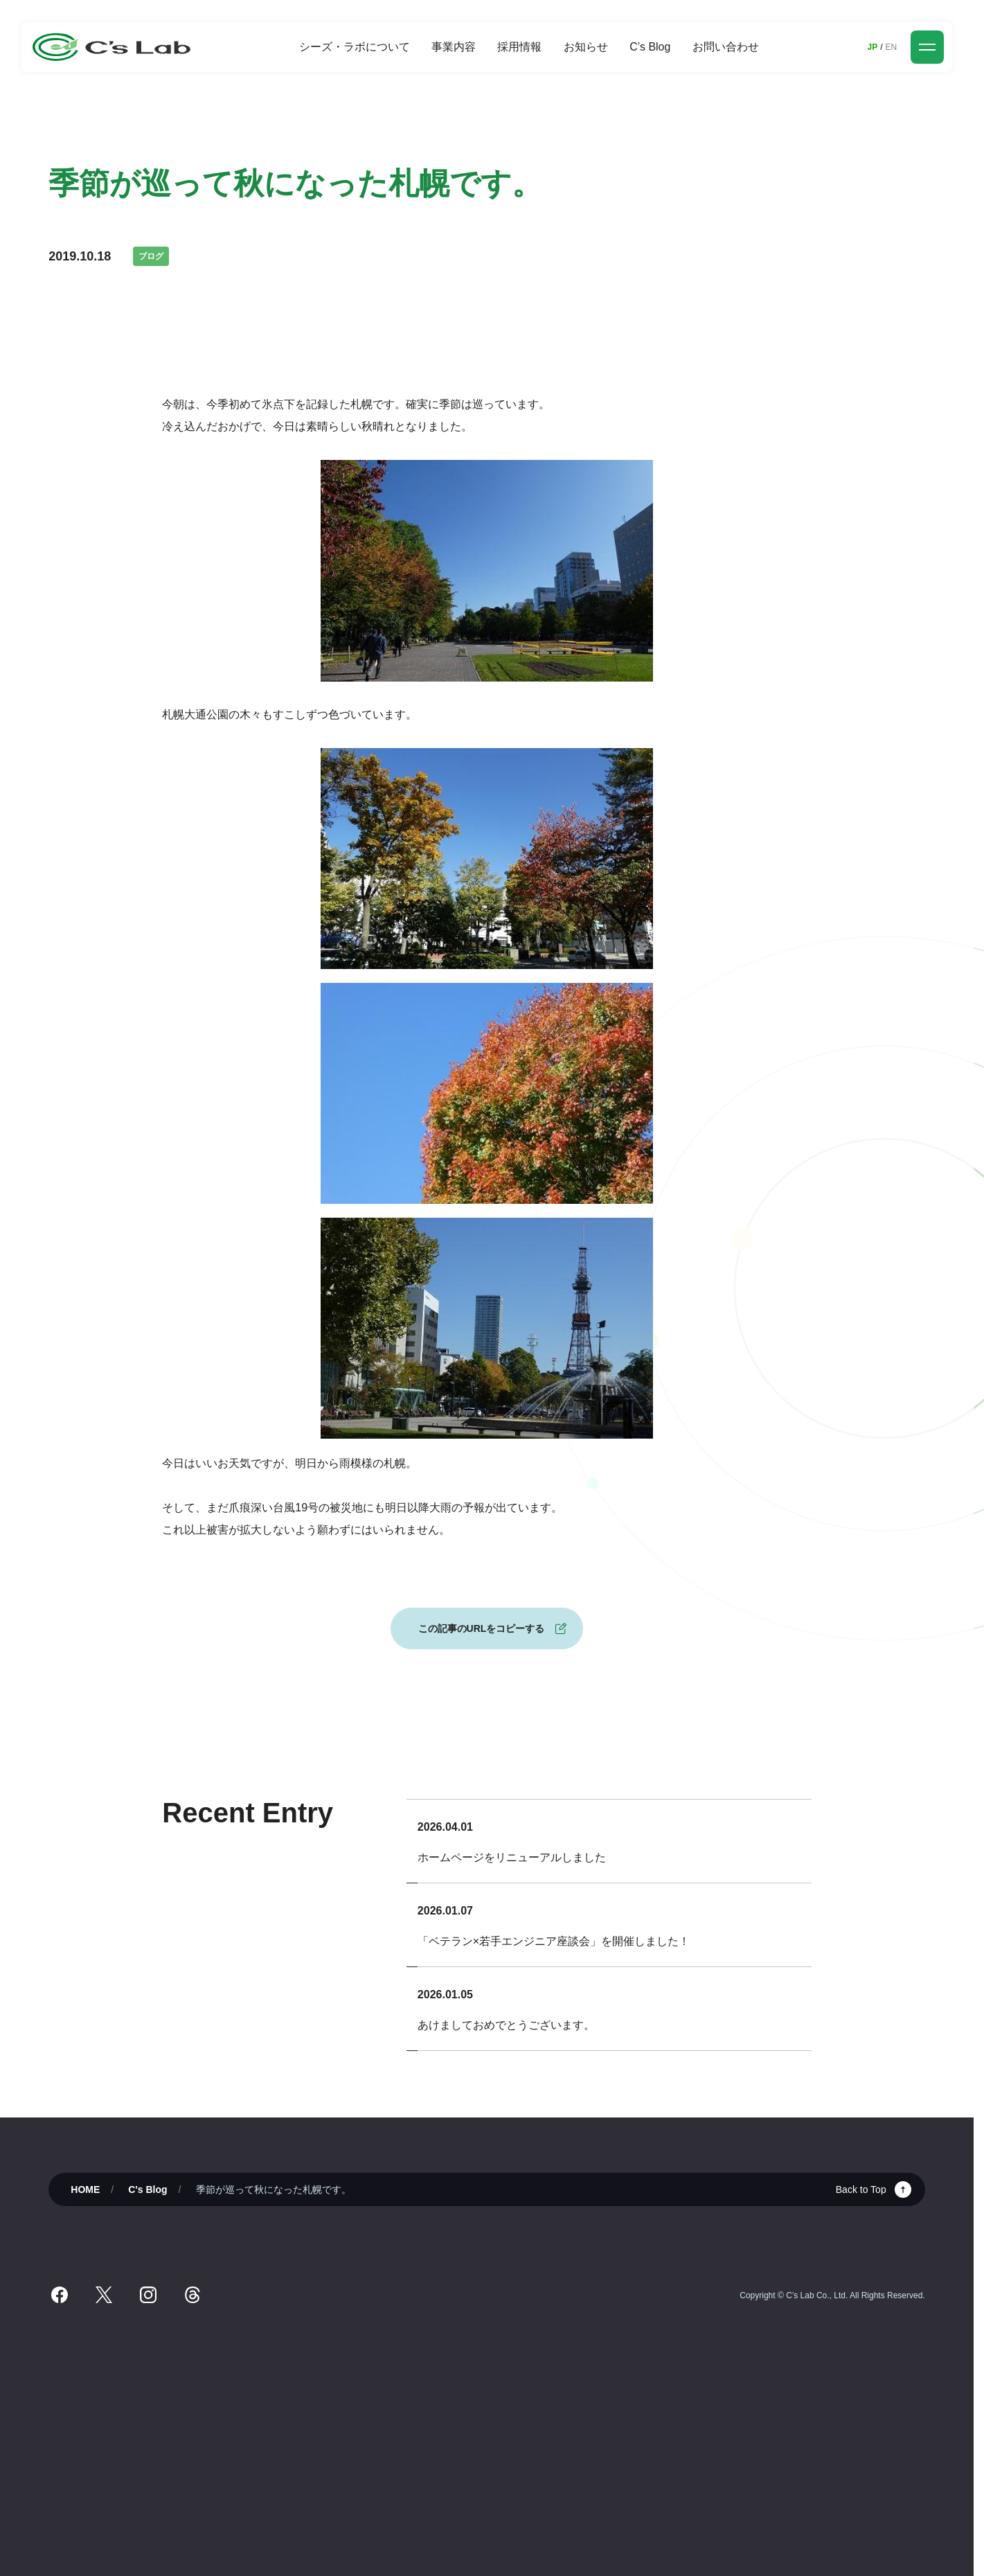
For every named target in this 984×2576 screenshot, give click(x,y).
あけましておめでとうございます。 (506, 2025)
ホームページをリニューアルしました (512, 1857)
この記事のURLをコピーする (481, 1628)
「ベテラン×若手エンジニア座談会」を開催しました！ (554, 1941)
